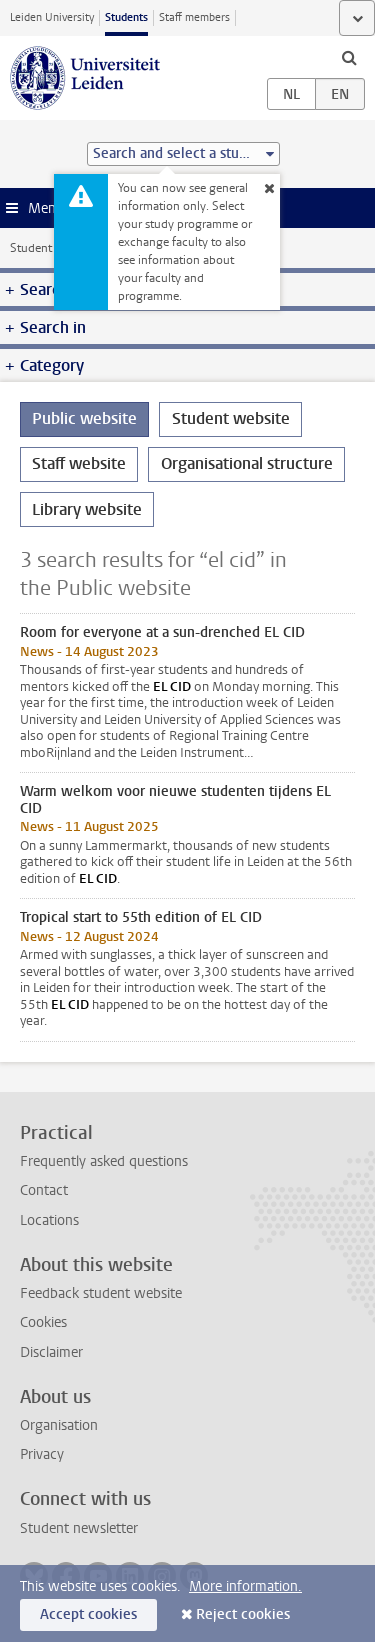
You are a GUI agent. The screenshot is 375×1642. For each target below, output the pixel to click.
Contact (44, 1190)
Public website (84, 418)
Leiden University (52, 17)
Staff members (194, 17)
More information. (245, 1586)
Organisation (59, 1425)
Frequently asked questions (104, 1161)
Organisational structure (247, 463)
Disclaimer (51, 1352)
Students (126, 17)
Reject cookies (243, 1614)
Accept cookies (88, 1614)
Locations (49, 1220)
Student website (53, 248)
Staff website (79, 463)
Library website (87, 509)
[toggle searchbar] (349, 57)
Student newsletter (79, 1528)
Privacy (42, 1454)
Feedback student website (101, 1293)
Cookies (43, 1322)
